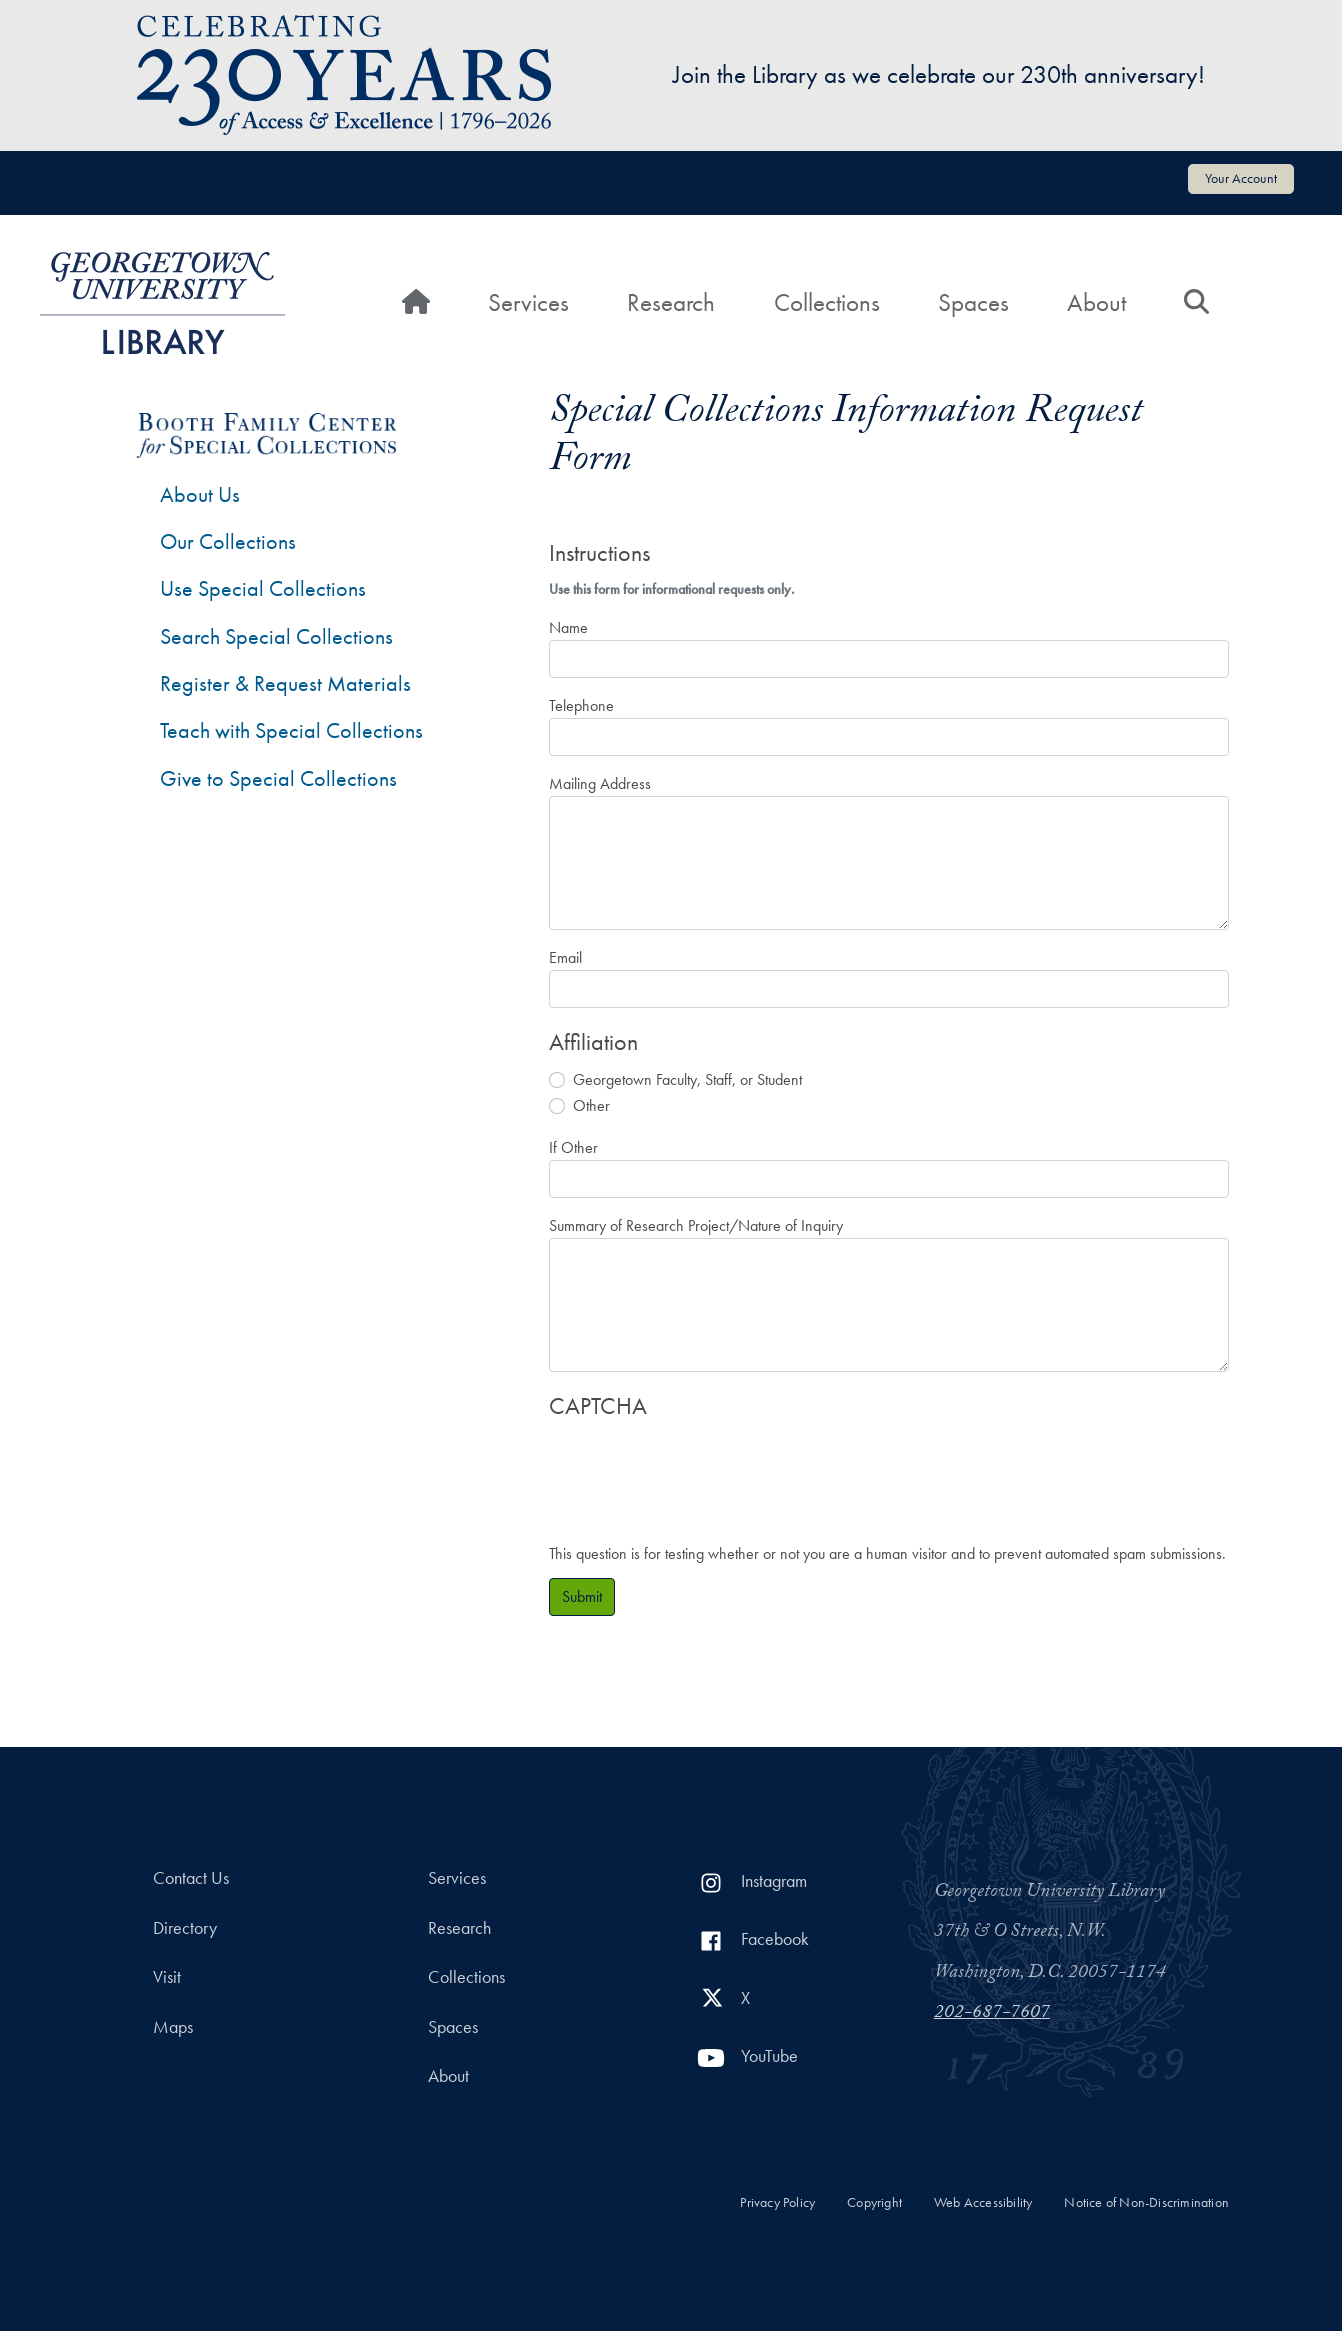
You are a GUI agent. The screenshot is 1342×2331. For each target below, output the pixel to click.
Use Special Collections (263, 588)
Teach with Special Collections (291, 730)
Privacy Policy (777, 2202)
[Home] (416, 303)
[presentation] (701, 1471)
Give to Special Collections (278, 778)
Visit (167, 1977)
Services (528, 302)
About (1096, 302)
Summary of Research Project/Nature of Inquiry (696, 1225)
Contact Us (191, 1878)
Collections (827, 302)
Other (591, 1105)
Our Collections (228, 541)
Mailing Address (600, 783)
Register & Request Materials (285, 683)
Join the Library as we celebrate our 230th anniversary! (939, 74)
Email (565, 957)
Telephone (581, 705)
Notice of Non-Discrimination (1146, 2202)
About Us (200, 494)
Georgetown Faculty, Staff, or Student (687, 1079)
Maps (173, 2027)
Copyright (874, 2202)
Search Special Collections (276, 636)
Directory (185, 1928)
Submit (582, 1596)
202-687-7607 (992, 2014)
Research (671, 302)
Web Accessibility (983, 2202)
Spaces (973, 302)
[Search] (1196, 303)
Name (568, 627)
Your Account (1241, 178)
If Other (573, 1147)
